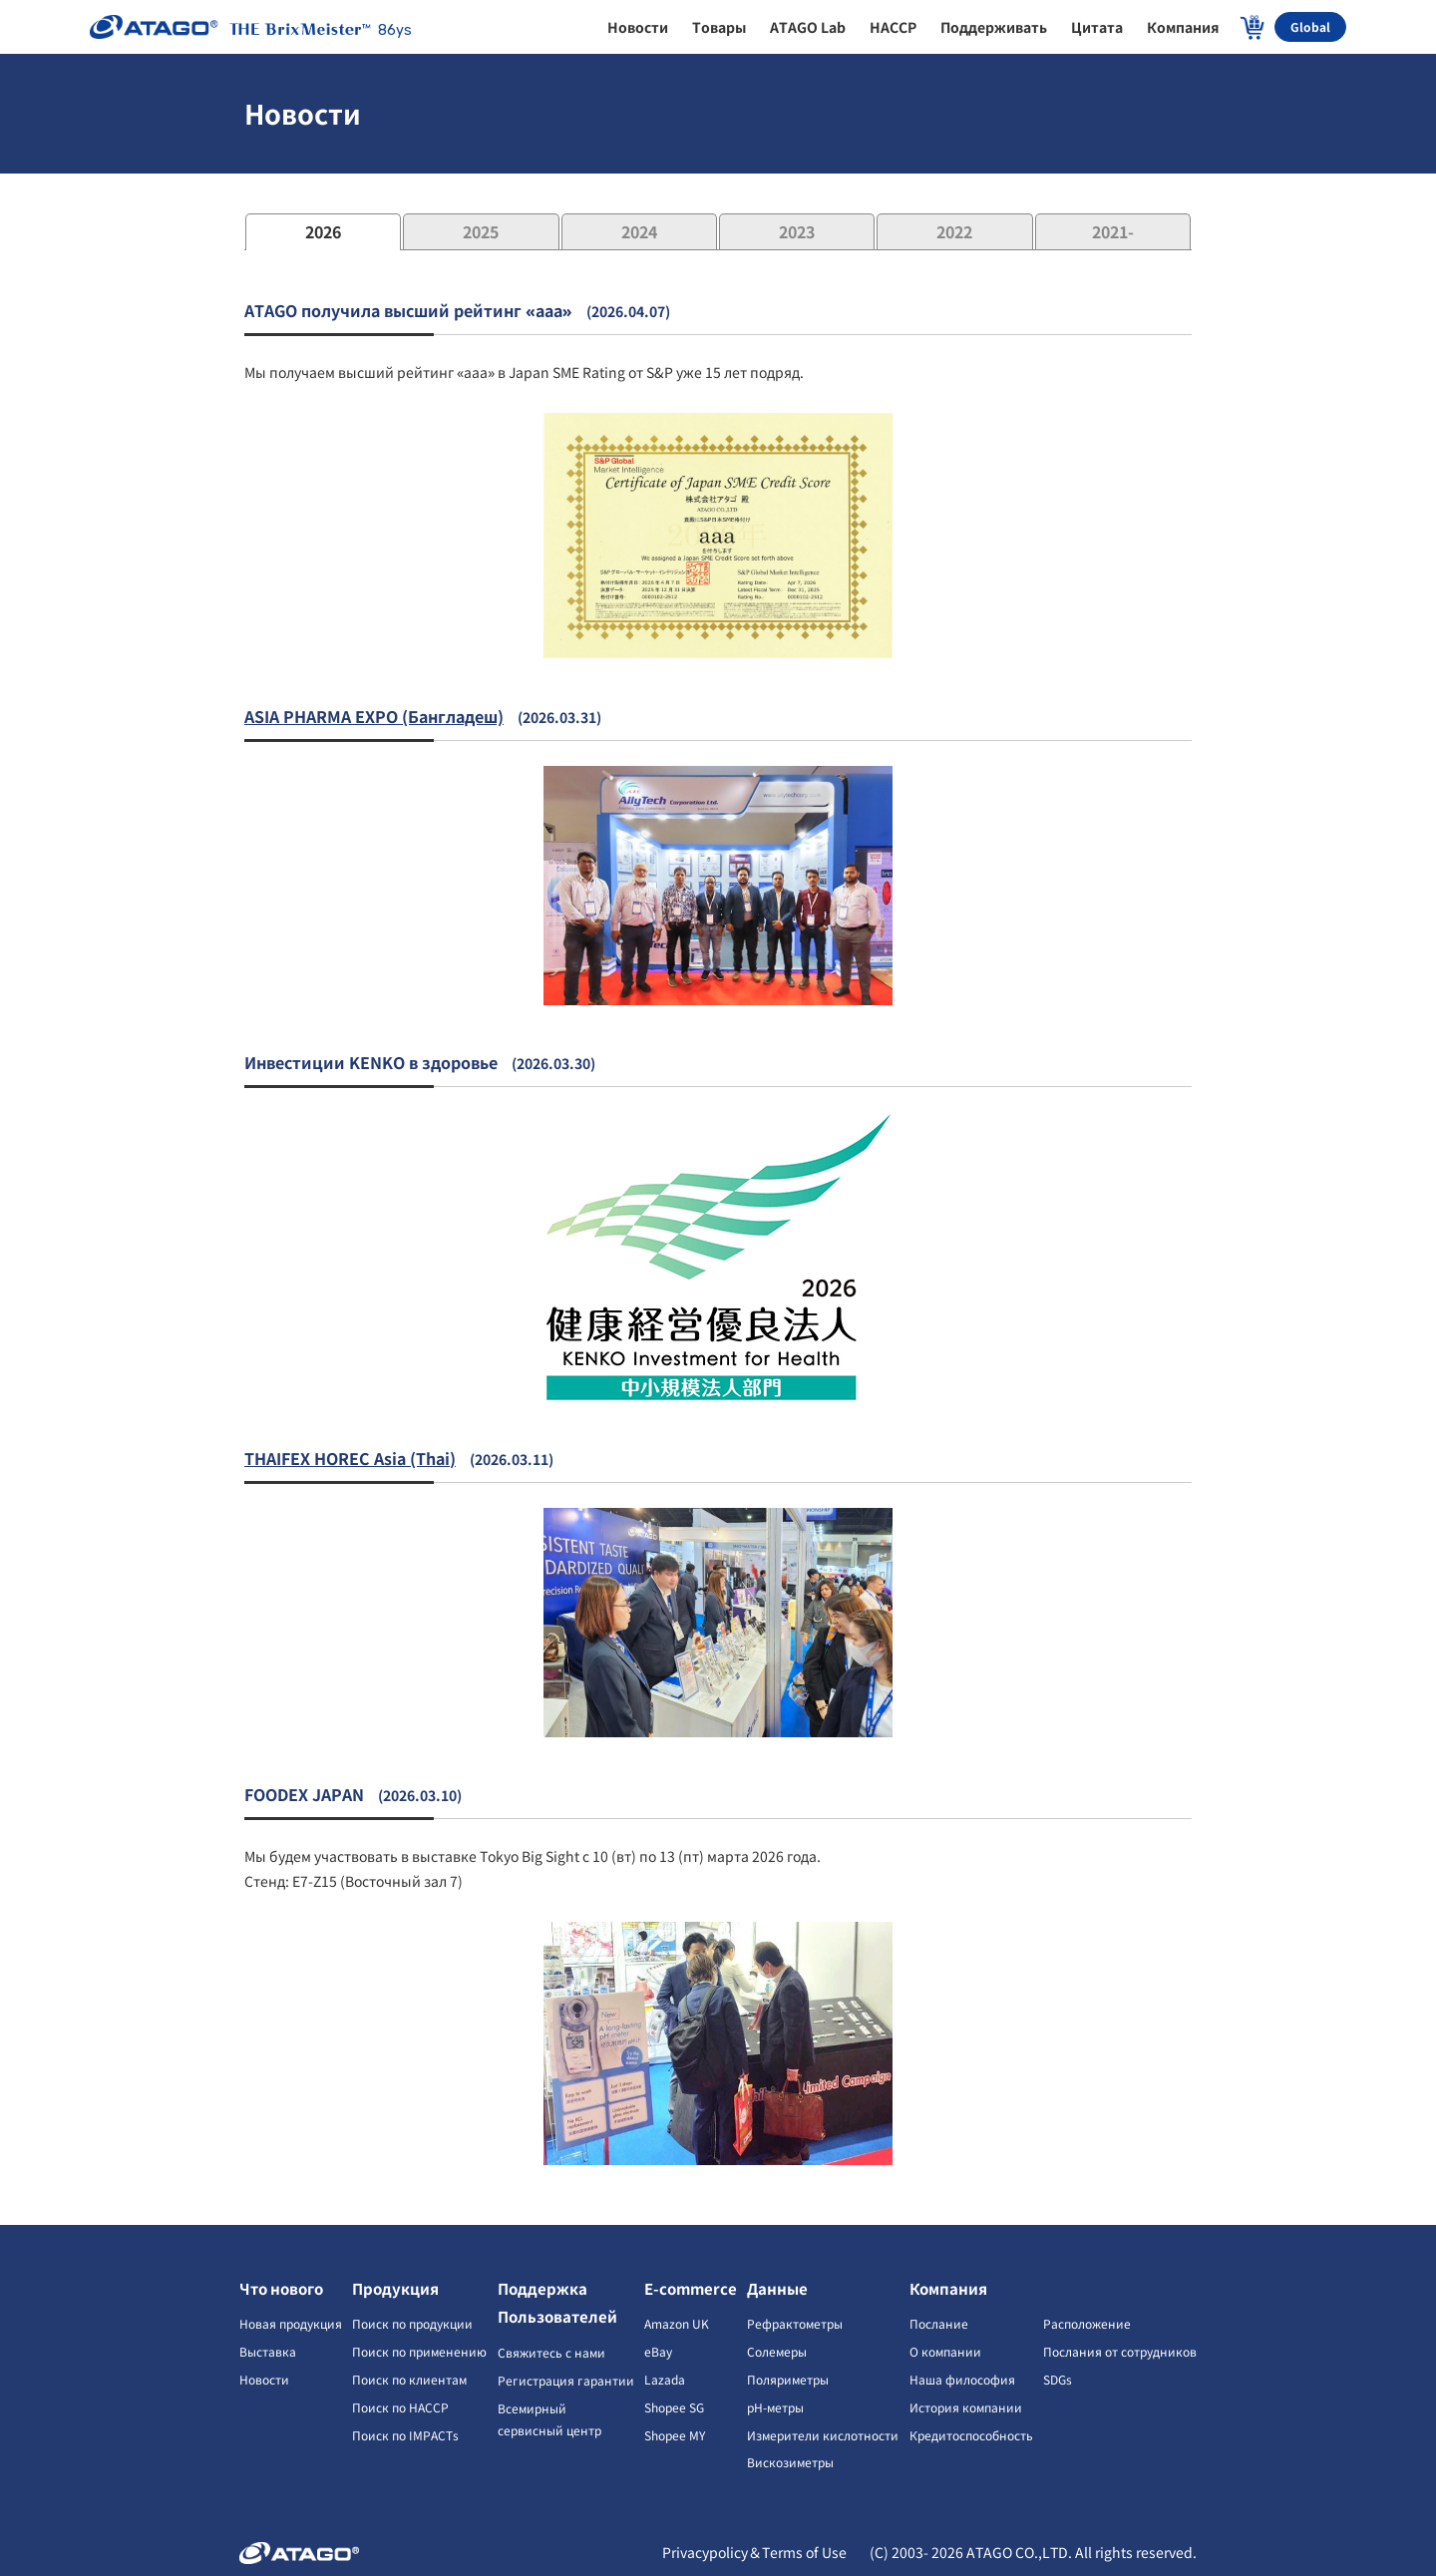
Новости (264, 2379)
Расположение (1087, 2323)
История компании (965, 2406)
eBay (658, 2351)
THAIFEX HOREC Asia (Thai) (350, 1458)
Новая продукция (290, 2323)
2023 (797, 231)
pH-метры (775, 2406)
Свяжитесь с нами (551, 2352)
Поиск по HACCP (400, 2406)
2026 (323, 231)
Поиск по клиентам (409, 2379)
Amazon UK (676, 2323)
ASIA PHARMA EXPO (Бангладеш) (374, 716)
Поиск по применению (419, 2351)
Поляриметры (788, 2379)
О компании (945, 2351)
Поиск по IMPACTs (405, 2434)
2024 (639, 231)
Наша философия (962, 2379)
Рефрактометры (795, 2323)
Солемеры (777, 2351)
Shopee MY (674, 2434)
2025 (481, 231)
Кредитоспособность (971, 2434)
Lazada (664, 2379)
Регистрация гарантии (566, 2380)
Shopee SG (674, 2406)
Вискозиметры (790, 2461)
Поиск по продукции (412, 2323)
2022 (954, 231)
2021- (1113, 231)
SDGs (1057, 2379)
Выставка (267, 2351)
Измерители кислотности (822, 2434)
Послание (938, 2323)
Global (1310, 26)
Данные (777, 2288)
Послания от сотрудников (1120, 2351)
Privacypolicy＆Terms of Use (756, 2552)
